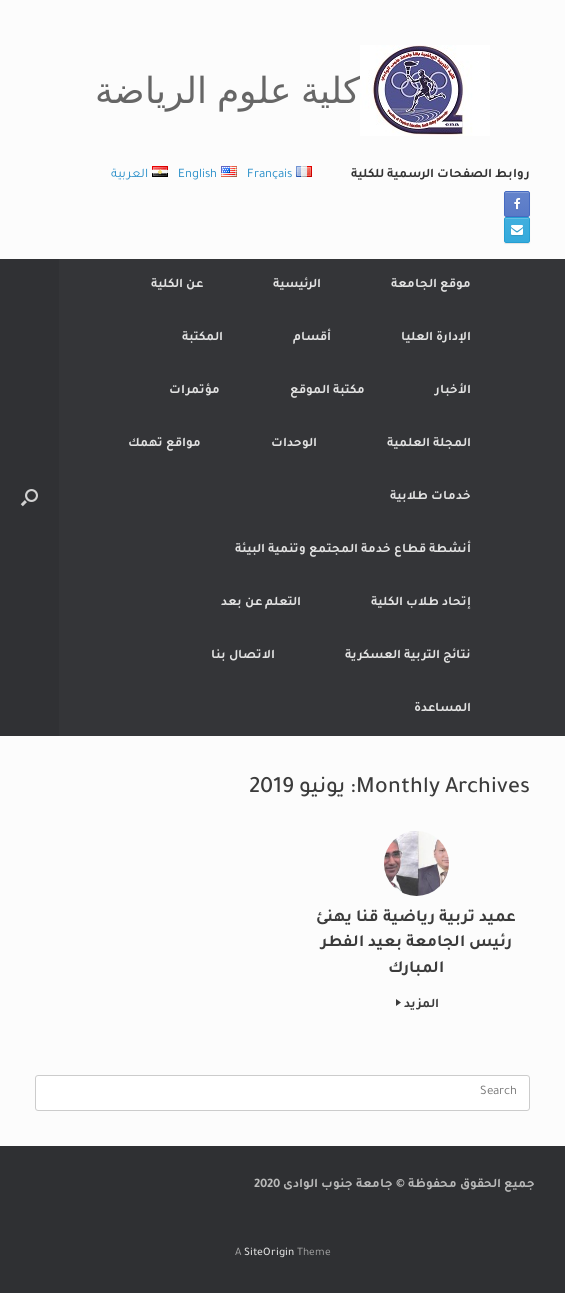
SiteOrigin (269, 1253)
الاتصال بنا (243, 656)
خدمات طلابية (430, 497)
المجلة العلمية (429, 444)
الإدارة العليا (436, 338)
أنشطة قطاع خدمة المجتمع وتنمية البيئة (353, 550)
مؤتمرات (194, 391)
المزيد (417, 1005)
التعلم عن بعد (261, 603)
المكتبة (202, 338)
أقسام (312, 338)
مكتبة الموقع (327, 391)
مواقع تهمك (164, 444)
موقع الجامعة (431, 285)
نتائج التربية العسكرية (408, 656)
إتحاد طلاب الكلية (421, 603)
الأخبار (453, 391)
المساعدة (442, 709)
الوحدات (294, 444)
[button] (29, 497)
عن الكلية (177, 285)
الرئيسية (297, 285)
